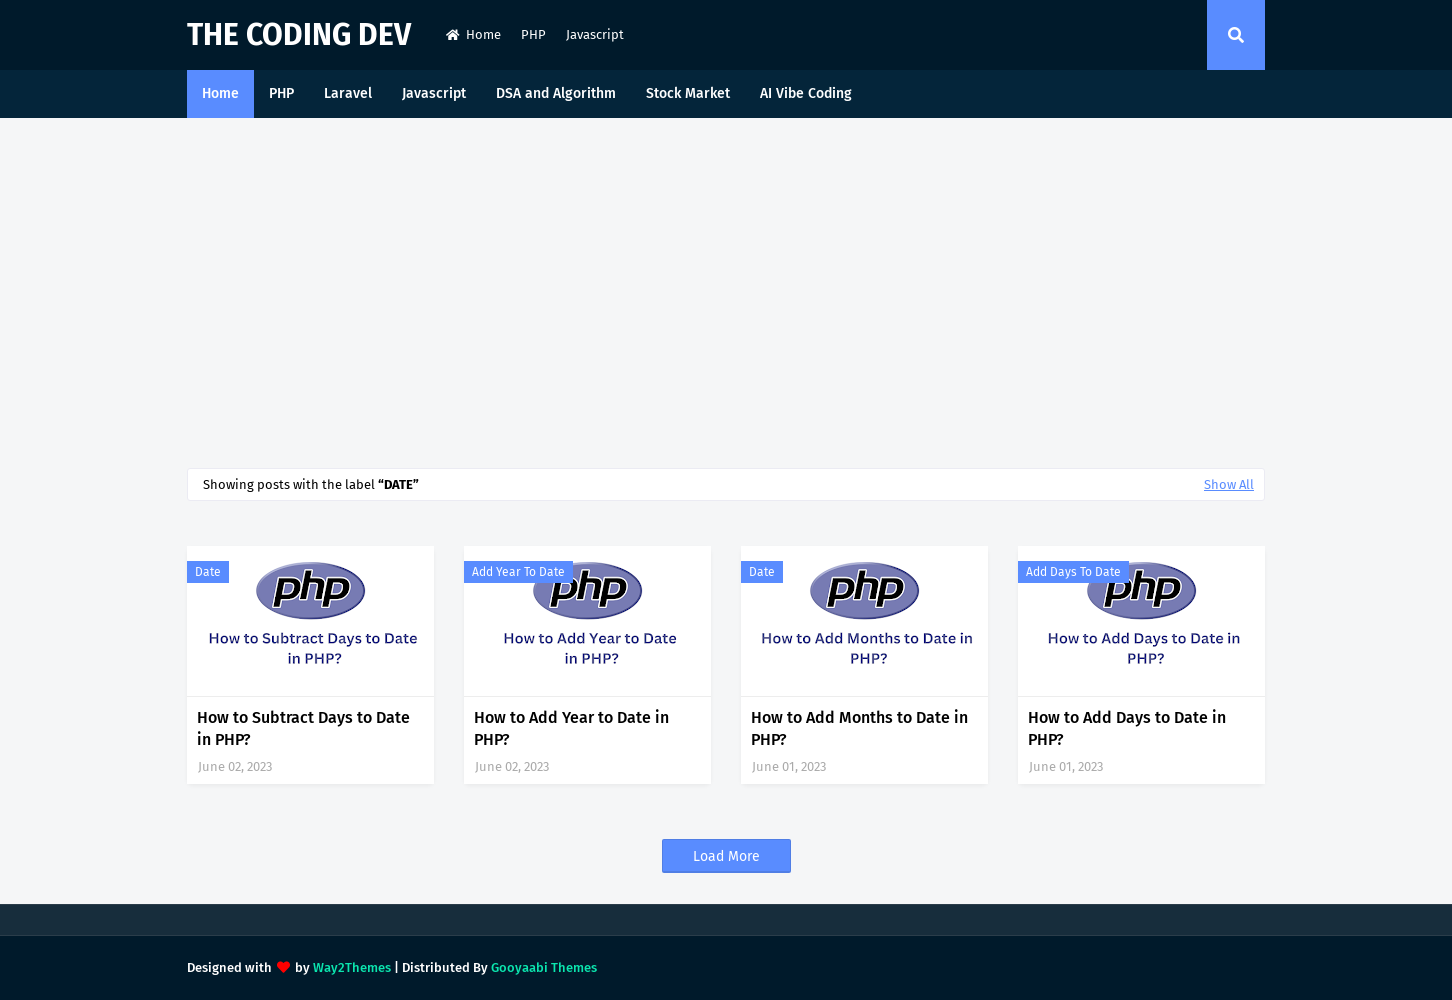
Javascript (595, 34)
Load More (726, 856)
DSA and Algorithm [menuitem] (556, 93)
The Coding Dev (299, 35)
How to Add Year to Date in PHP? (571, 728)
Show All (1229, 484)
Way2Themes (352, 967)
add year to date (518, 572)
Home (473, 34)
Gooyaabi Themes (544, 967)
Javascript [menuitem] (434, 93)
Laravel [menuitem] (348, 93)
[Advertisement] (726, 288)
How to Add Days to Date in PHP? (1127, 728)
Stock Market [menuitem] (688, 93)
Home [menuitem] (220, 93)
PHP (533, 34)
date (208, 572)
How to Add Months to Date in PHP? (859, 728)
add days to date (1073, 572)
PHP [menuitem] (281, 93)
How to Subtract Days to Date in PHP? (303, 728)
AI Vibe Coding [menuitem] (806, 93)
